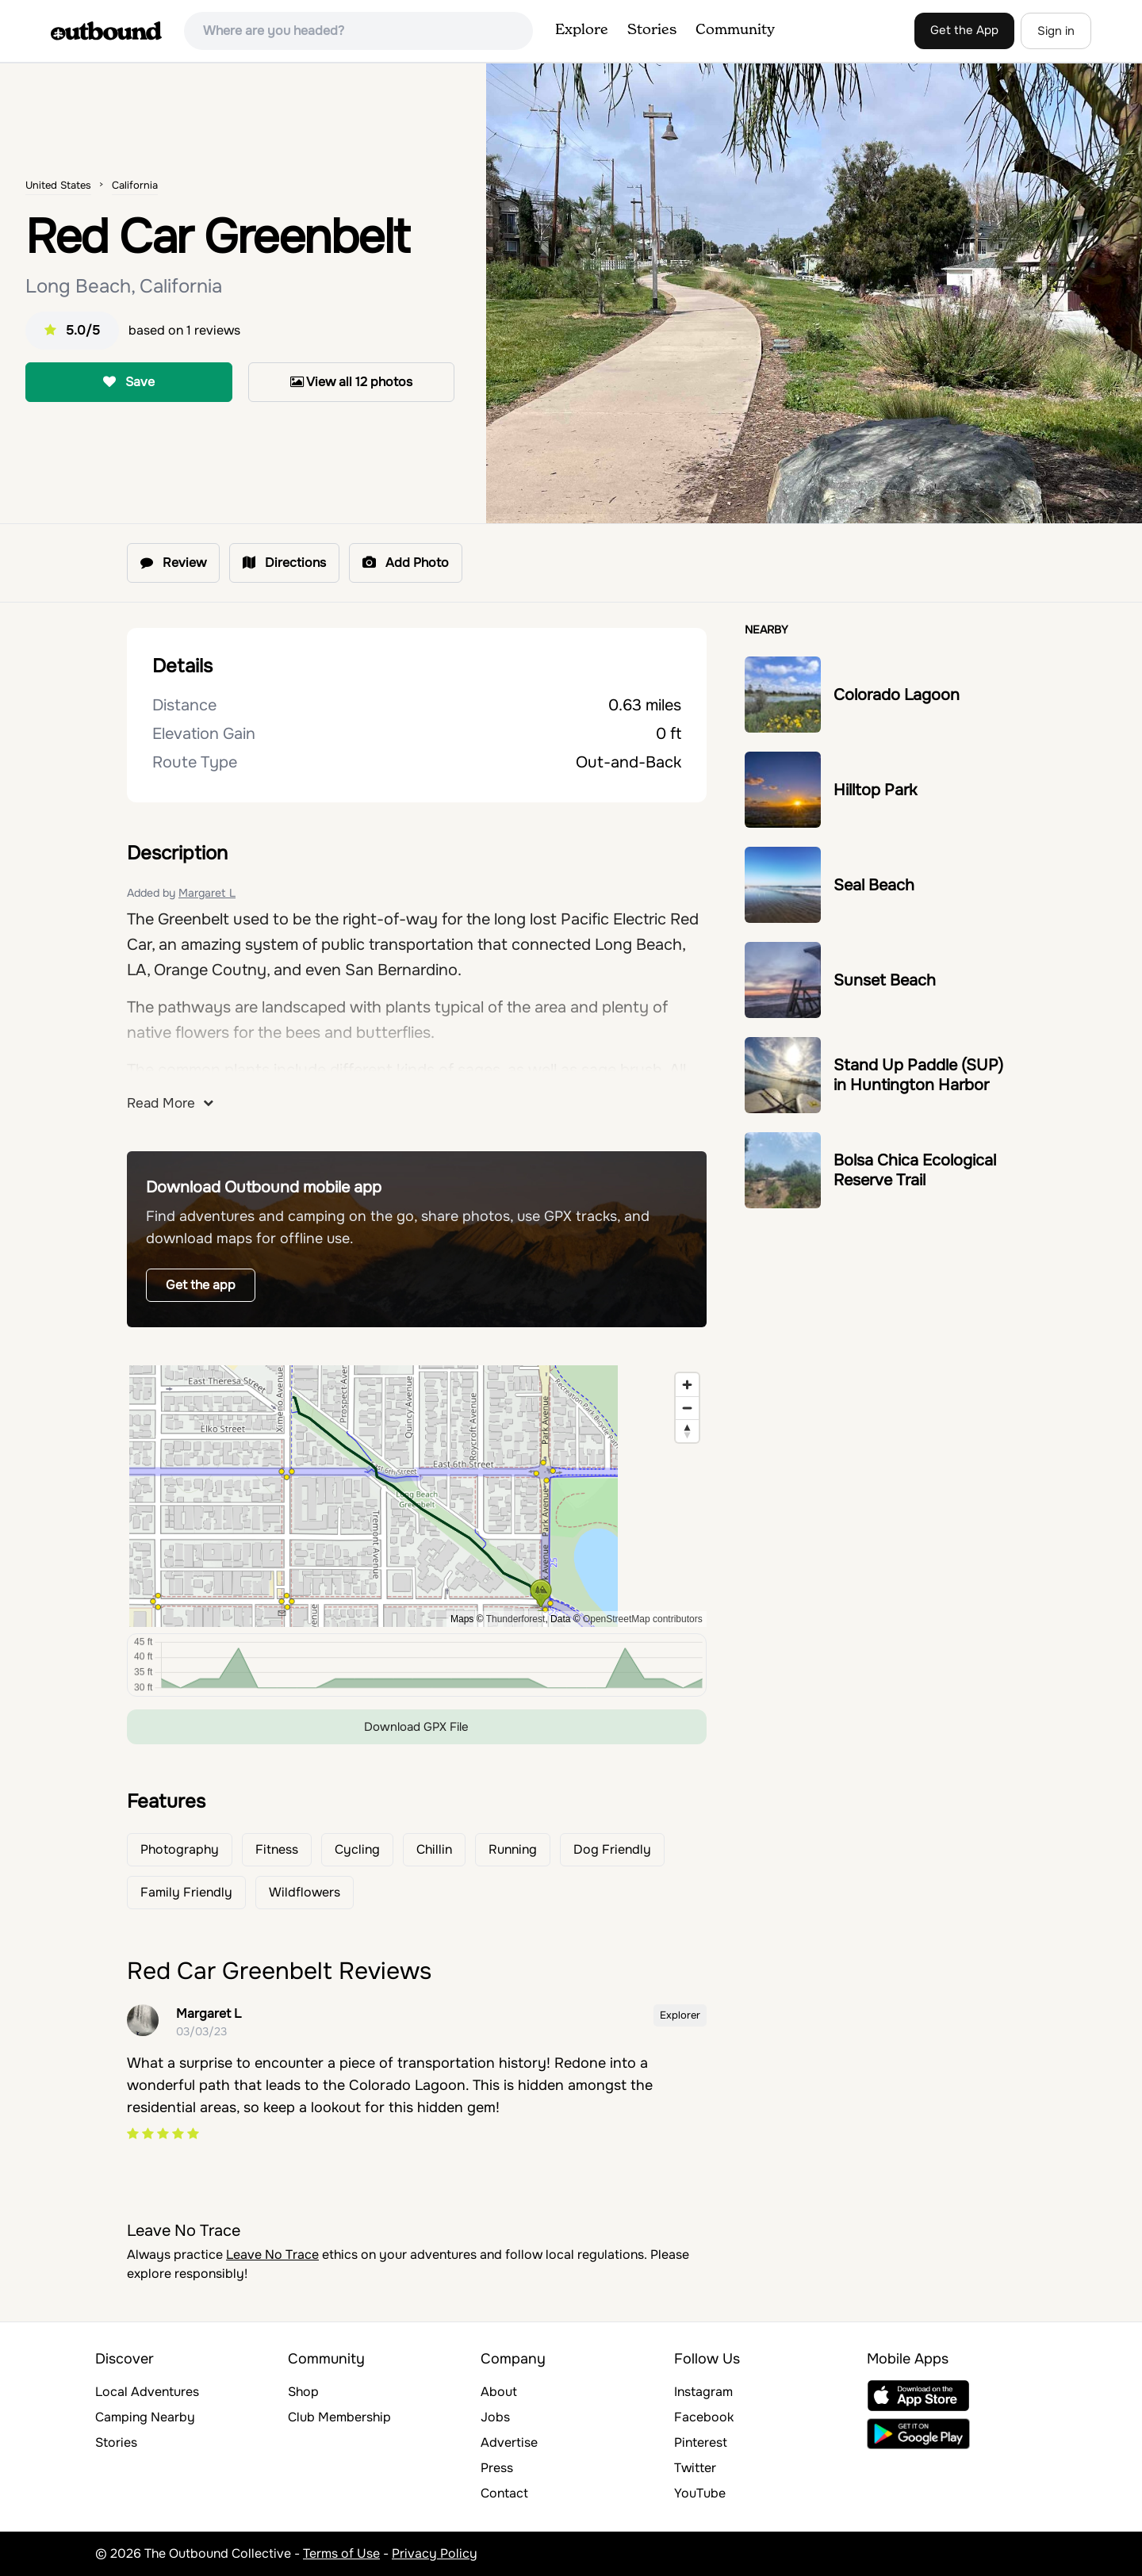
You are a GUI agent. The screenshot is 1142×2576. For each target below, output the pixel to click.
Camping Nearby (145, 2417)
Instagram (703, 2391)
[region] (417, 1496)
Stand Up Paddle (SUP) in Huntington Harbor (918, 1075)
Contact (504, 2493)
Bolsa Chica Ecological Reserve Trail (915, 1170)
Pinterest (700, 2442)
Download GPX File (416, 1727)
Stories (651, 30)
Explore (581, 30)
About (499, 2391)
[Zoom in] (687, 1384)
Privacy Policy (434, 2553)
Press (497, 2467)
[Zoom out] (687, 1407)
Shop (303, 2391)
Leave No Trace (272, 2254)
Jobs (495, 2417)
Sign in (1056, 31)
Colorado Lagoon (897, 695)
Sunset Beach (885, 980)
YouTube (700, 2493)
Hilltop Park (875, 790)
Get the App (964, 30)
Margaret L (207, 893)
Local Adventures (147, 2391)
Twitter (695, 2467)
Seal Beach (874, 885)
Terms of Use (341, 2553)
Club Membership (339, 2417)
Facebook (704, 2417)
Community (735, 30)
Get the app (201, 1285)
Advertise (509, 2442)
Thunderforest (516, 1619)
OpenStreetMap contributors (643, 1619)
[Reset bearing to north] (687, 1430)
